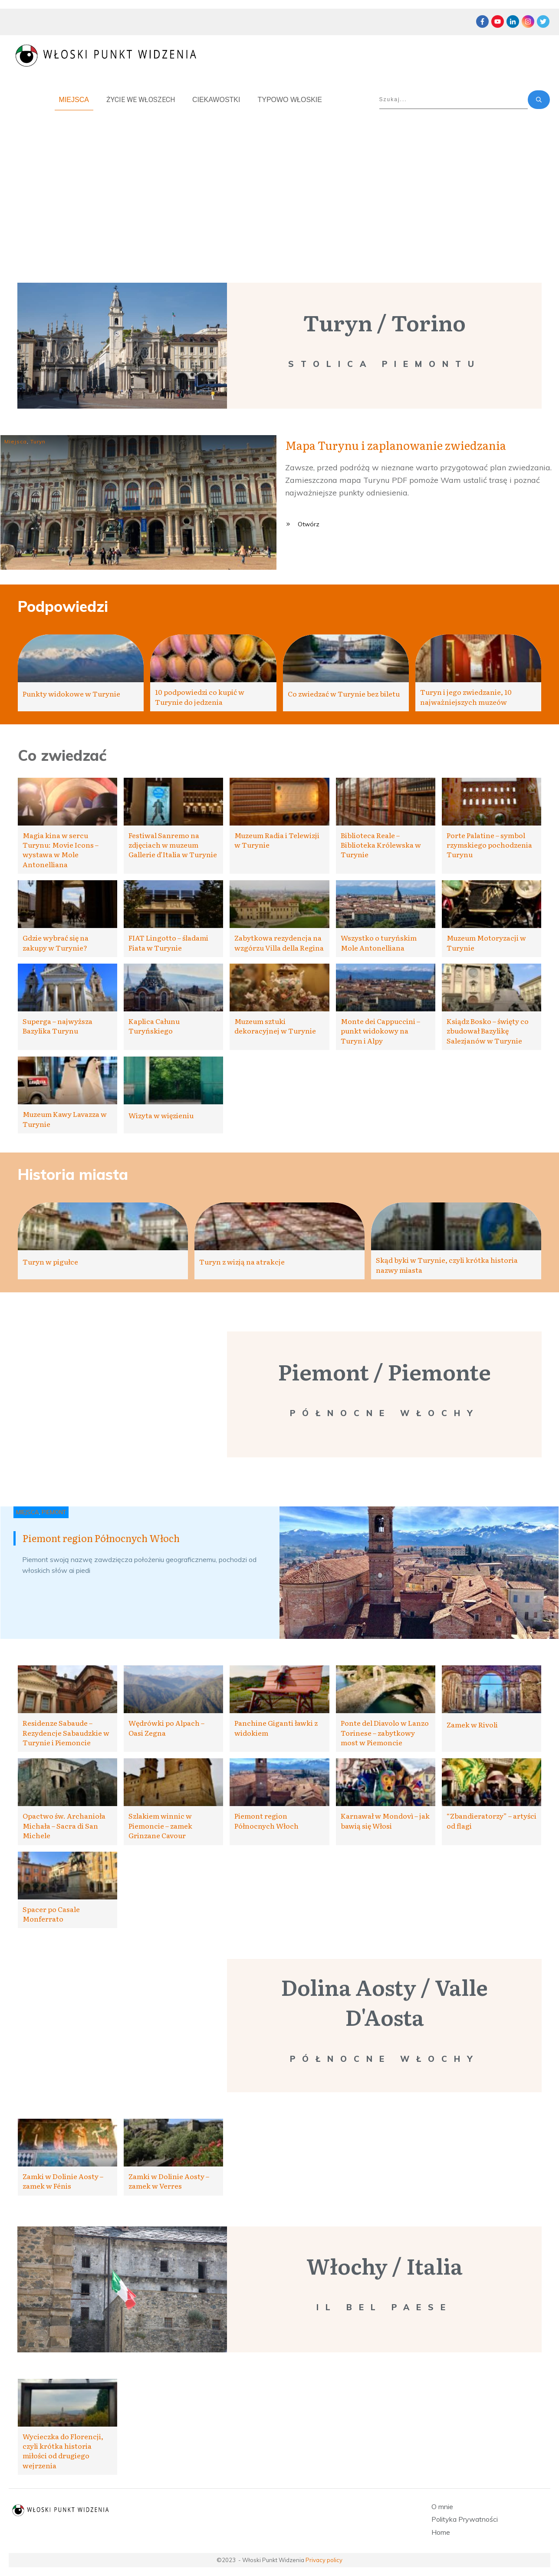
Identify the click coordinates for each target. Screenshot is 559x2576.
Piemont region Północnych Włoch (101, 1538)
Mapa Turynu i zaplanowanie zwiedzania (395, 444)
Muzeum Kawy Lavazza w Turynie (65, 1119)
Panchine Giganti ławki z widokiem (276, 1727)
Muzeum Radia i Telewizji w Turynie (276, 840)
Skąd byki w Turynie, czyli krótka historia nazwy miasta (447, 1265)
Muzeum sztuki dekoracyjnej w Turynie (275, 1026)
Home (440, 2532)
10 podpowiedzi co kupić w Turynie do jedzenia (199, 697)
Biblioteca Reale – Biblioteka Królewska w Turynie (381, 845)
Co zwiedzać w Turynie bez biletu (344, 693)
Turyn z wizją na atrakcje (242, 1261)
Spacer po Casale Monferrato (51, 1914)
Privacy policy (324, 2559)
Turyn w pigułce (50, 1261)
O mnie (442, 2506)
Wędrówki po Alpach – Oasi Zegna (166, 1727)
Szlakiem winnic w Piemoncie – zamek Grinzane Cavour (160, 1825)
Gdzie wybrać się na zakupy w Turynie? (56, 942)
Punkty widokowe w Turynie (71, 693)
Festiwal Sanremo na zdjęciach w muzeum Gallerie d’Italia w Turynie (172, 845)
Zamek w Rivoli (472, 1724)
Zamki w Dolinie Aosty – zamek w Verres (168, 2181)
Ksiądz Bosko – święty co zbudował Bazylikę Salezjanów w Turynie (488, 1031)
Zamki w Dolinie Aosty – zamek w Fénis (63, 2181)
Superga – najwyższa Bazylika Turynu (57, 1026)
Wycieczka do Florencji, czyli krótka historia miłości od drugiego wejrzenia (63, 2450)
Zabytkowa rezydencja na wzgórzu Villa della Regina (279, 942)
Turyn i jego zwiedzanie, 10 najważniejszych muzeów (466, 697)
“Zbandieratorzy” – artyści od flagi (491, 1820)
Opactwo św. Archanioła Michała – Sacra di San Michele (64, 1825)
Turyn (38, 441)
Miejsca (15, 441)
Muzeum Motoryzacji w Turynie (486, 942)
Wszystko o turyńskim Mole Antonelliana (379, 942)
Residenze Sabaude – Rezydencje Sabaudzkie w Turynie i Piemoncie (66, 1732)
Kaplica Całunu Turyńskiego (154, 1026)
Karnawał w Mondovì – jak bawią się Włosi (385, 1820)
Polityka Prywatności (464, 2519)
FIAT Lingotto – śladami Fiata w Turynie (168, 942)
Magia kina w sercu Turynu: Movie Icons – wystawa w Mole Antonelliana (61, 849)
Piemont (54, 1512)
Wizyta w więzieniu (161, 1115)
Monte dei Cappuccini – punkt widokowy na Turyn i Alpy (380, 1031)
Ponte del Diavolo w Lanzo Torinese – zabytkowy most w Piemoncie (385, 1732)
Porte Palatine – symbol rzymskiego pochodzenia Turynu (489, 845)
